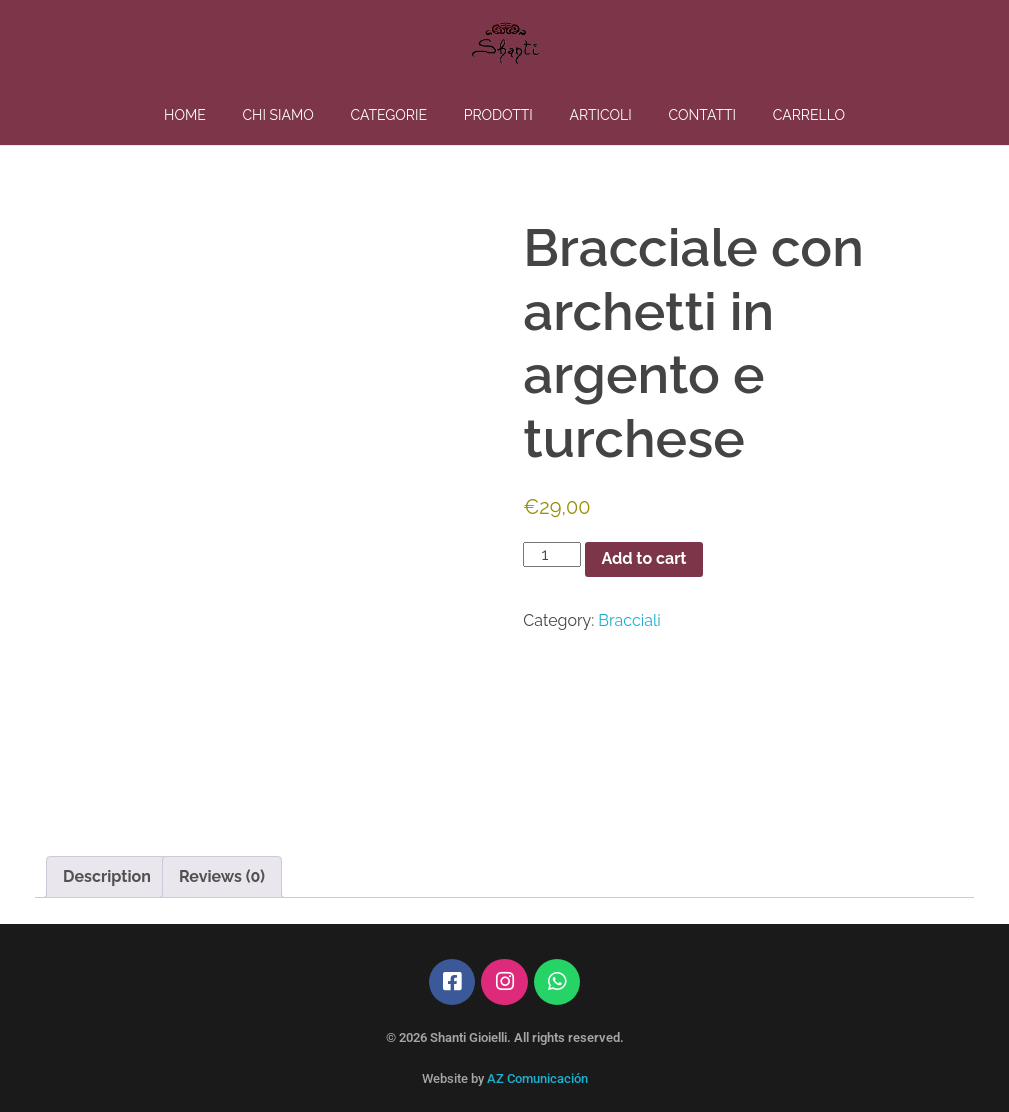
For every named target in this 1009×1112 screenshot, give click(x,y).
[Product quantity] (552, 554)
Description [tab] (107, 876)
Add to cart (643, 558)
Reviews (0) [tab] (222, 876)
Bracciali (629, 620)
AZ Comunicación (537, 1078)
